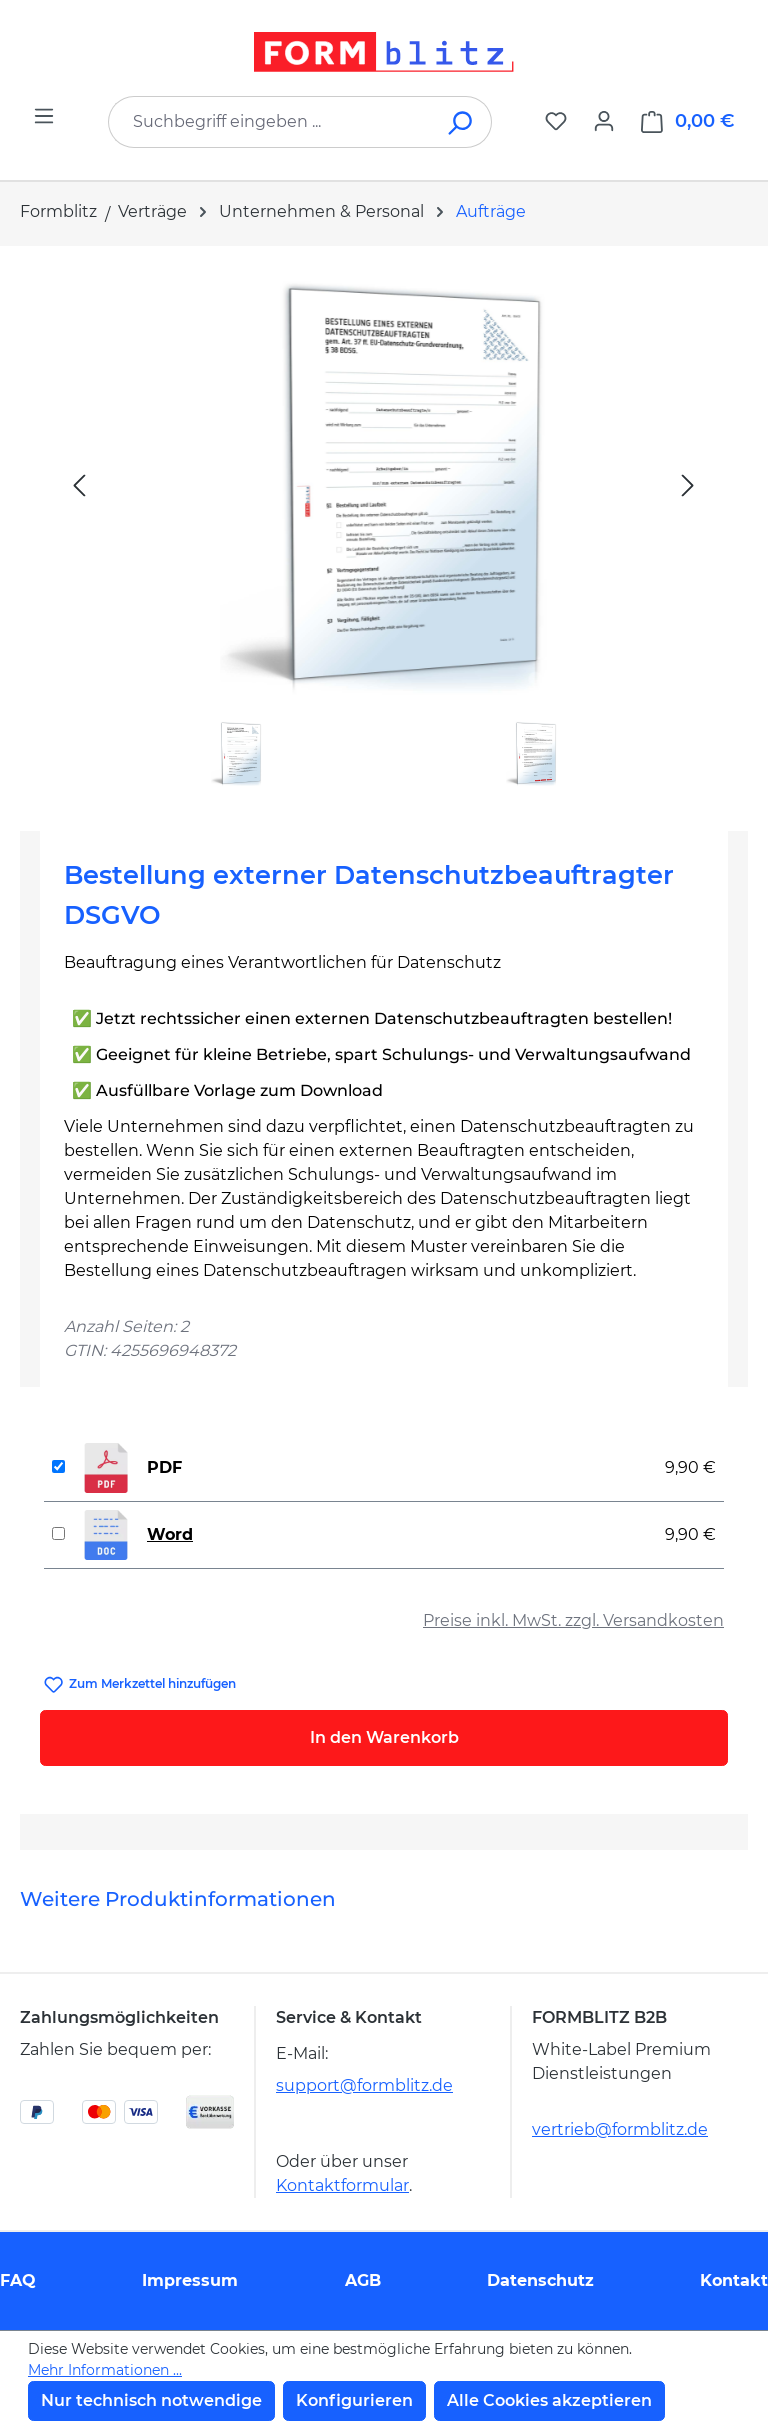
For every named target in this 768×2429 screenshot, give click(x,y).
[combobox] (270, 122)
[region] (384, 530)
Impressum (190, 2280)
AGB (363, 2280)
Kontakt (734, 2280)
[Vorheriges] (79, 484)
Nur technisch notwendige (151, 2400)
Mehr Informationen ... (105, 2370)
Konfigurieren (354, 2400)
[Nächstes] (688, 484)
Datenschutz (540, 2280)
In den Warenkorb (384, 1737)
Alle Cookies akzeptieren (549, 2400)
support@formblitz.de (364, 2085)
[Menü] (44, 116)
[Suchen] (461, 122)
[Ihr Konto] (604, 121)
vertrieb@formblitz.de (620, 2129)
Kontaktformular (342, 2185)
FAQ (18, 2280)
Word (170, 1534)
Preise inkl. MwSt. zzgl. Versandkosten (573, 1620)
